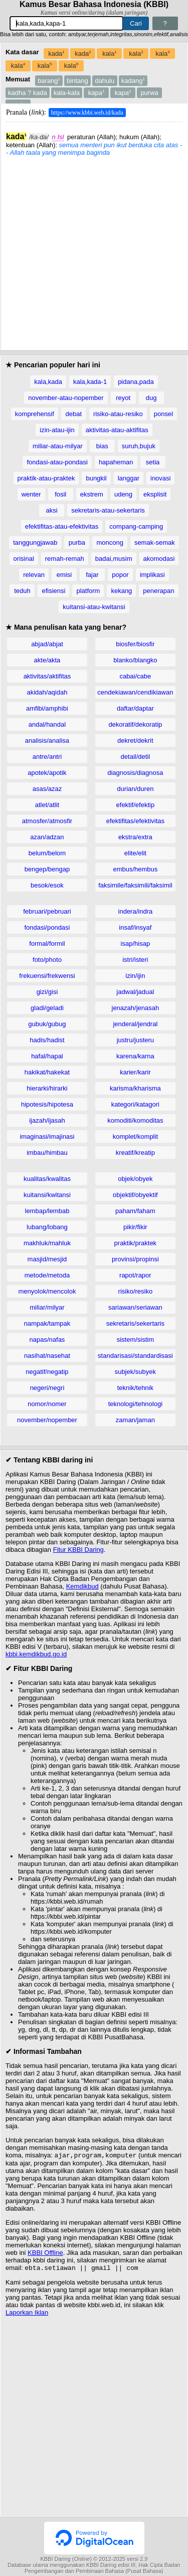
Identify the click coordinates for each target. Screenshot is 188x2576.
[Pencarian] (66, 23)
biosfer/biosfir (135, 644)
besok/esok (47, 885)
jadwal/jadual (135, 992)
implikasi (152, 574)
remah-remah (64, 558)
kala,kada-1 (90, 381)
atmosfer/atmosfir (47, 821)
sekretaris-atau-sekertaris (108, 510)
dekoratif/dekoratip (135, 724)
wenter (31, 494)
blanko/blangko (135, 660)
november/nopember (47, 1420)
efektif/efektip (135, 805)
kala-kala (67, 92)
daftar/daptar (135, 708)
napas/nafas (47, 1339)
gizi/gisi (47, 992)
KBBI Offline (45, 2253)
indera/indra (135, 911)
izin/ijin (135, 975)
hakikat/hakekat (47, 1072)
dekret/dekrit (135, 740)
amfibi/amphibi (47, 708)
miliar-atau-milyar (58, 446)
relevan (34, 574)
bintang (77, 80)
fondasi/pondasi (47, 927)
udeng (123, 494)
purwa (149, 92)
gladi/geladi (47, 1008)
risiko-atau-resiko (118, 414)
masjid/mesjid (47, 1259)
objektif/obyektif (135, 1195)
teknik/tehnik (135, 1388)
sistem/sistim (135, 1339)
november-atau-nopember (65, 398)
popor (120, 574)
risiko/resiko (135, 1291)
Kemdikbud (82, 1586)
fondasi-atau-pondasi (57, 462)
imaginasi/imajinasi (47, 1136)
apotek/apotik (47, 772)
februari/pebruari (47, 911)
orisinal (24, 558)
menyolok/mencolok (47, 1291)
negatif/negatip (47, 1371)
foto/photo (47, 959)
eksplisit (154, 494)
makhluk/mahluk (47, 1243)
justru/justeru (135, 1040)
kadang (133, 80)
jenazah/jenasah (135, 1008)
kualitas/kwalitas (47, 1178)
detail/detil (135, 756)
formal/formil (47, 943)
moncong (109, 542)
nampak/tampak (47, 1323)
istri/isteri (135, 959)
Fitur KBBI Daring (78, 1549)
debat (74, 414)
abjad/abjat (47, 644)
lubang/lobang (47, 1227)
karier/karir (135, 1072)
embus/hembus (135, 869)
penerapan (158, 591)
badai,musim (113, 558)
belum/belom (47, 853)
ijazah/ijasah (47, 1120)
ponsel (163, 414)
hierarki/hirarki (47, 1088)
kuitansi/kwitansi (47, 1195)
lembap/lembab (47, 1211)
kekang (121, 591)
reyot (123, 398)
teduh (22, 591)
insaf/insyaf (135, 927)
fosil (60, 494)
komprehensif (34, 414)
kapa (96, 92)
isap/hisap (135, 943)
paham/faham (135, 1211)
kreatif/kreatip (135, 1152)
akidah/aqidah (47, 692)
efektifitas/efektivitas (135, 821)
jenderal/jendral (135, 1024)
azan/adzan (47, 837)
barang (49, 80)
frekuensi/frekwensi (47, 975)
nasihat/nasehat (47, 1355)
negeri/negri (47, 1388)
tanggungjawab (35, 542)
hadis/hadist (47, 1040)
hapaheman (116, 462)
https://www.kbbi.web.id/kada (87, 112)
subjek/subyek (135, 1371)
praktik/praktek (135, 1243)
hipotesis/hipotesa (47, 1104)
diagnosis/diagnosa (135, 772)
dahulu (104, 80)
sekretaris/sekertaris (135, 1323)
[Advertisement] (94, 250)
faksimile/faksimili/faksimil (135, 885)
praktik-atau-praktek (46, 478)
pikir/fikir (135, 1227)
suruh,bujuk (138, 446)
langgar (128, 478)
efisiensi (53, 591)
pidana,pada (136, 381)
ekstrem (91, 494)
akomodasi (159, 558)
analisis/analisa (47, 740)
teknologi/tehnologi (135, 1404)
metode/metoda (47, 1275)
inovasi (160, 478)
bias (102, 446)
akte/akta (47, 660)
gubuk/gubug (47, 1024)
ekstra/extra (135, 837)
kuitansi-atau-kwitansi (94, 607)
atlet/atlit (47, 805)
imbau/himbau (47, 1152)
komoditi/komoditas (135, 1120)
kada (56, 53)
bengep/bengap (47, 869)
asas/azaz (47, 788)
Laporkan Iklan (27, 2314)
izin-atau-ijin (57, 430)
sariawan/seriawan (135, 1307)
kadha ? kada (27, 92)
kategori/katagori (135, 1104)
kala (109, 53)
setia (152, 462)
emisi (64, 574)
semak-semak (154, 542)
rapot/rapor (135, 1275)
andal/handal (47, 724)
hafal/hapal (47, 1056)
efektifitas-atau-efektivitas (62, 526)
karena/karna (135, 1056)
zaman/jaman (135, 1420)
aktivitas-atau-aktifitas (117, 430)
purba (77, 542)
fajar (92, 574)
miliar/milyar (47, 1307)
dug (151, 398)
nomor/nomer (47, 1404)
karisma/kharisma (135, 1088)
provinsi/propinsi (135, 1259)
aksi (52, 510)
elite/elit (135, 853)
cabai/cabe (135, 676)
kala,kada (48, 381)
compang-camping (136, 526)
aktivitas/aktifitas (47, 676)
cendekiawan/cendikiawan (135, 692)
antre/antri (47, 756)
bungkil (96, 478)
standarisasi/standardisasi (135, 1355)
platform (88, 591)
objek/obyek (135, 1178)
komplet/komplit (135, 1136)
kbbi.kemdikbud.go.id (36, 1654)
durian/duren (135, 788)
